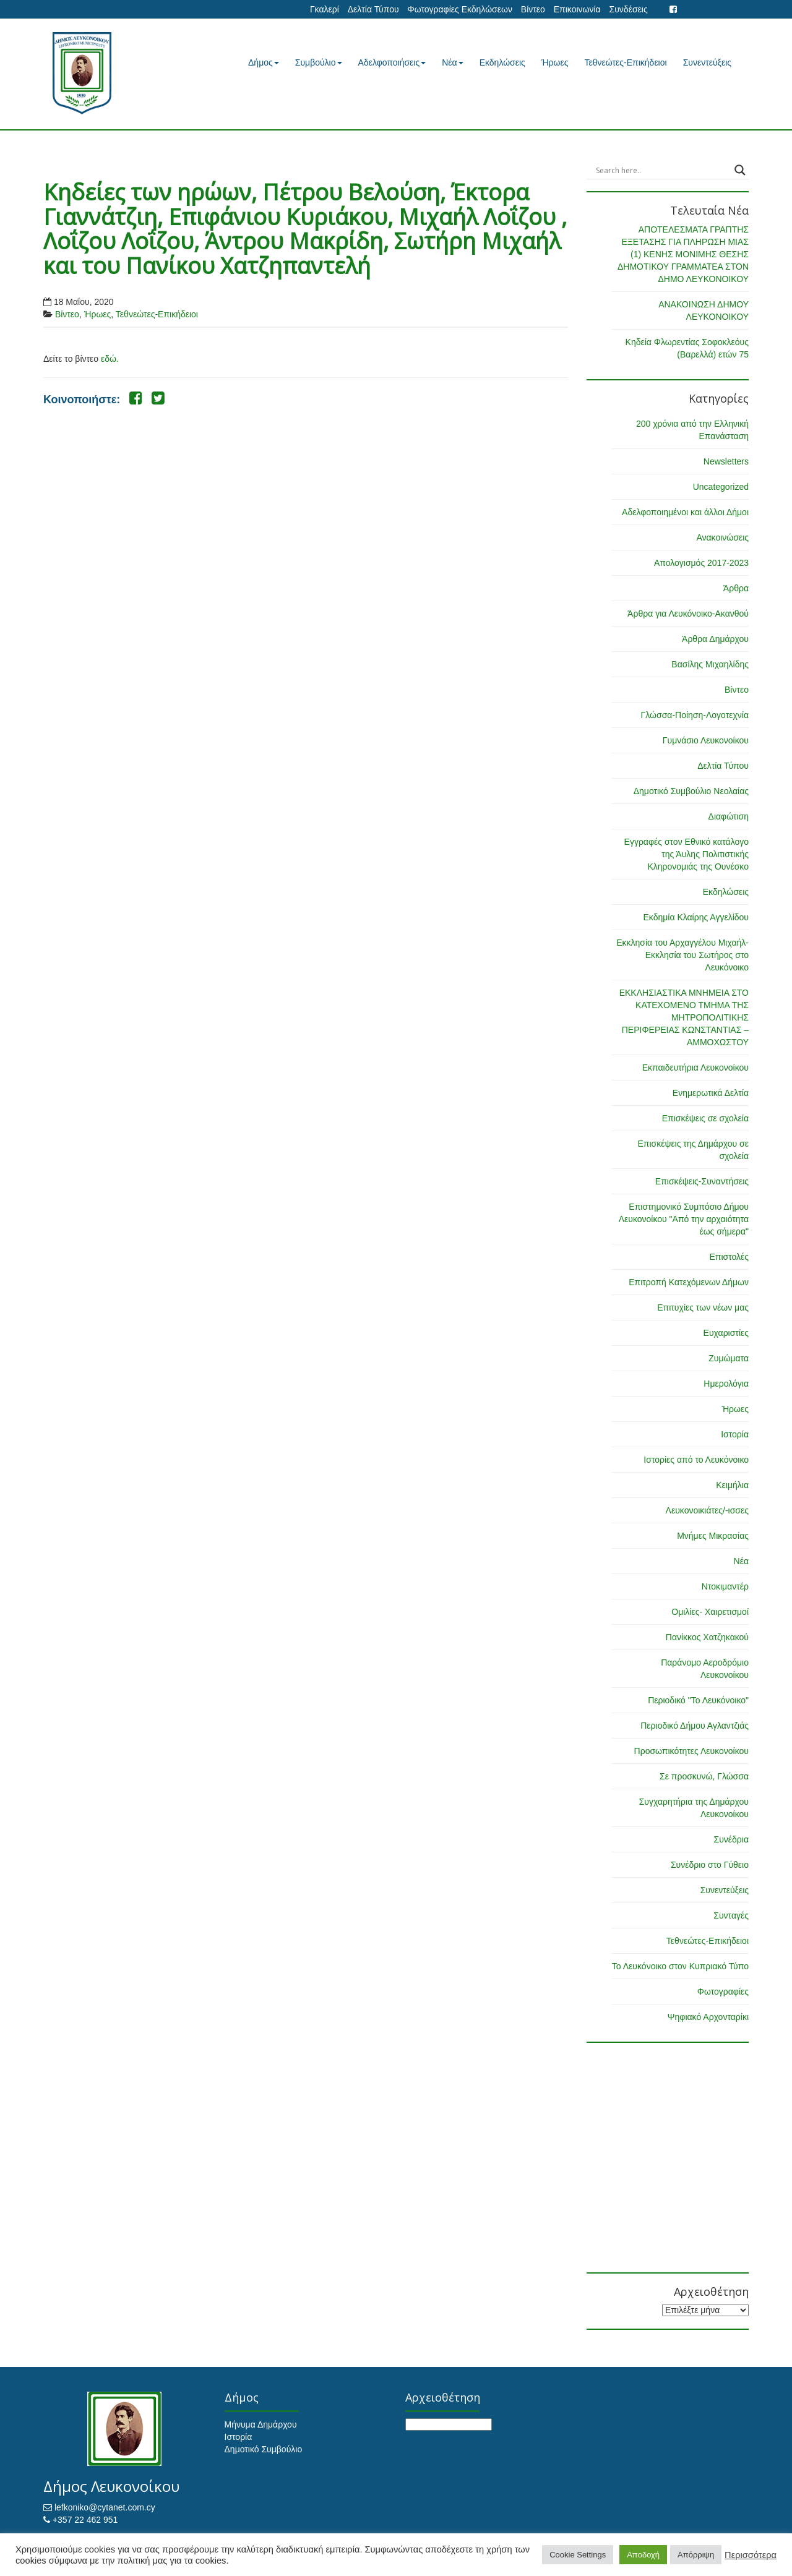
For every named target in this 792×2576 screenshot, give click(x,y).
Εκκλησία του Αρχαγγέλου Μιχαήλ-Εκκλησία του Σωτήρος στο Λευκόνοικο (682, 955)
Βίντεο (533, 9)
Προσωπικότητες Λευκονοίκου (691, 1751)
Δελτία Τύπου (373, 9)
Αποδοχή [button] (643, 2554)
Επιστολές (729, 1257)
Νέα (452, 62)
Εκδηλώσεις (502, 62)
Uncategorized (721, 487)
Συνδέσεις (628, 9)
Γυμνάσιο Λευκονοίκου (706, 740)
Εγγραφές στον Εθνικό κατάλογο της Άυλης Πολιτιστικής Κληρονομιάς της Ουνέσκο (686, 854)
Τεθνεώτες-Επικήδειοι (626, 62)
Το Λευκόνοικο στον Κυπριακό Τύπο (680, 1966)
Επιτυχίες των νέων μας (703, 1307)
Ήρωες (555, 62)
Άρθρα (736, 588)
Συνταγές (731, 1915)
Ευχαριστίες (726, 1333)
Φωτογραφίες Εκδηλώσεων (459, 9)
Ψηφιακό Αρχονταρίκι (708, 2017)
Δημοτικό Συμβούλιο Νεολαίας (691, 791)
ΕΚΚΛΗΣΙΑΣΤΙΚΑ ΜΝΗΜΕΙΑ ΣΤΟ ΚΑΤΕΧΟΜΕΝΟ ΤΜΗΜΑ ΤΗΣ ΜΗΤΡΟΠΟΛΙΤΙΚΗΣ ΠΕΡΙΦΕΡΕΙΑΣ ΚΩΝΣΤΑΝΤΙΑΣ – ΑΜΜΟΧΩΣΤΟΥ (684, 1017)
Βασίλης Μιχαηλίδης (710, 664)
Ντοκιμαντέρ (725, 1586)
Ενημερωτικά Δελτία (711, 1093)
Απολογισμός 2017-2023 (701, 563)
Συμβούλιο (318, 62)
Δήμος (263, 62)
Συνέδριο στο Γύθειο (710, 1865)
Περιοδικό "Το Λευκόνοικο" (698, 1700)
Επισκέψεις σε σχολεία (705, 1118)
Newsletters (726, 461)
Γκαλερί (324, 9)
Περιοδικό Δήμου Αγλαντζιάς (694, 1726)
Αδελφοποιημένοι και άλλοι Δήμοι (685, 512)
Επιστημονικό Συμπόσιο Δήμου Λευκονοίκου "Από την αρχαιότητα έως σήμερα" (684, 1219)
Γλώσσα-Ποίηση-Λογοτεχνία (695, 715)
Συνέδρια (731, 1839)
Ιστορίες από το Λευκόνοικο (696, 1460)
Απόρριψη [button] (696, 2554)
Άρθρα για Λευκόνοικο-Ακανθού (688, 613)
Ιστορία (735, 1434)
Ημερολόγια (726, 1384)
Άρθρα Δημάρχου (715, 639)
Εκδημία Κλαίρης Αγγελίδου (696, 917)
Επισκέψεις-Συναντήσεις (702, 1181)
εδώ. (110, 359)
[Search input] (662, 170)
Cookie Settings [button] (577, 2554)
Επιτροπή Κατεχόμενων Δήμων (689, 1282)
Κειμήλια (732, 1485)
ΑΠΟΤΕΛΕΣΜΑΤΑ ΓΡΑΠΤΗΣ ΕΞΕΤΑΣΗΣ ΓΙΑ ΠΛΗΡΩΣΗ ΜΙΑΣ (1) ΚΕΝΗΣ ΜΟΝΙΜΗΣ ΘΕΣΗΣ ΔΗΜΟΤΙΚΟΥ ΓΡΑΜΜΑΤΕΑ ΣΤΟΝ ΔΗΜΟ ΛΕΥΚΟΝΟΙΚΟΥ (683, 254)
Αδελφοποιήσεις (392, 62)
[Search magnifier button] (740, 170)
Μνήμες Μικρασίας (713, 1536)
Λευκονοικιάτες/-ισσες (707, 1510)
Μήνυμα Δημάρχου (261, 2424)
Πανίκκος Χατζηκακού (707, 1637)
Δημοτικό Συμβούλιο (264, 2449)
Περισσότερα (751, 2555)
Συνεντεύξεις (707, 62)
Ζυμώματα (728, 1358)
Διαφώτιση (728, 816)
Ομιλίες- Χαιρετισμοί (710, 1612)
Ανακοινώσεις (722, 537)
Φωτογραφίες (723, 1991)
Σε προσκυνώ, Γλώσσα (704, 1776)
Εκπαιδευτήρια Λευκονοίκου (695, 1067)
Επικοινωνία (577, 9)
